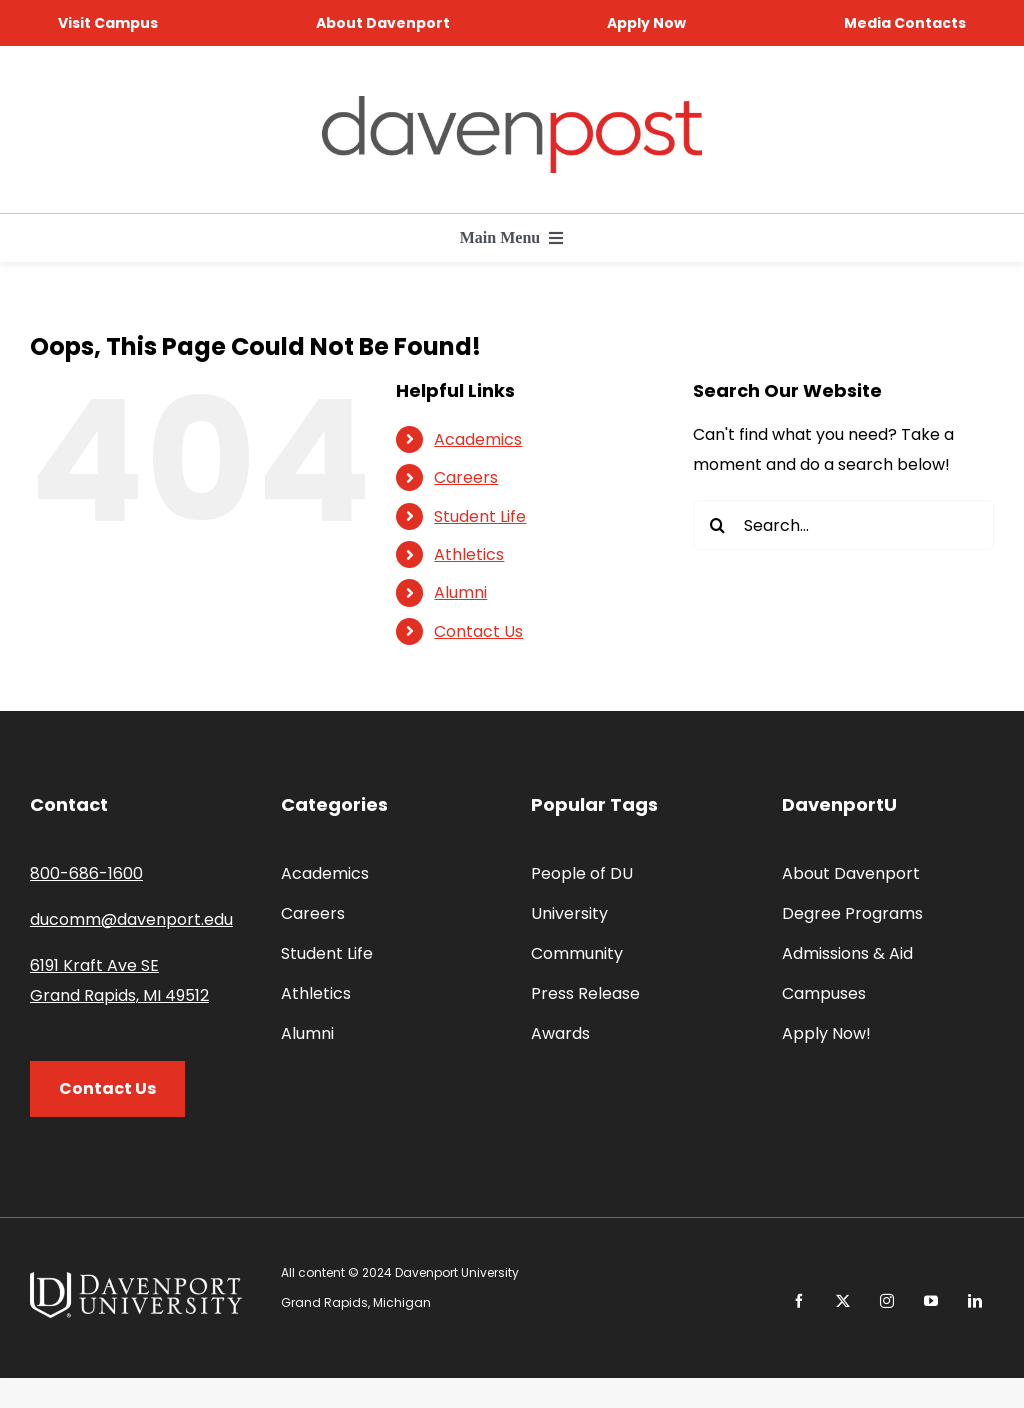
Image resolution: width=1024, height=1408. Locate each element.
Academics (478, 439)
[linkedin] (975, 1301)
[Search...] (843, 525)
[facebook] (799, 1301)
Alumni (460, 592)
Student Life (480, 516)
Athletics (469, 554)
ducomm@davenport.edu (131, 919)
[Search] (718, 525)
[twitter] (843, 1301)
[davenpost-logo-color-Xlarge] (512, 103)
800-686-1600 (86, 873)
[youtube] (931, 1301)
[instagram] (887, 1301)
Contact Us (478, 631)
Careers (466, 477)
